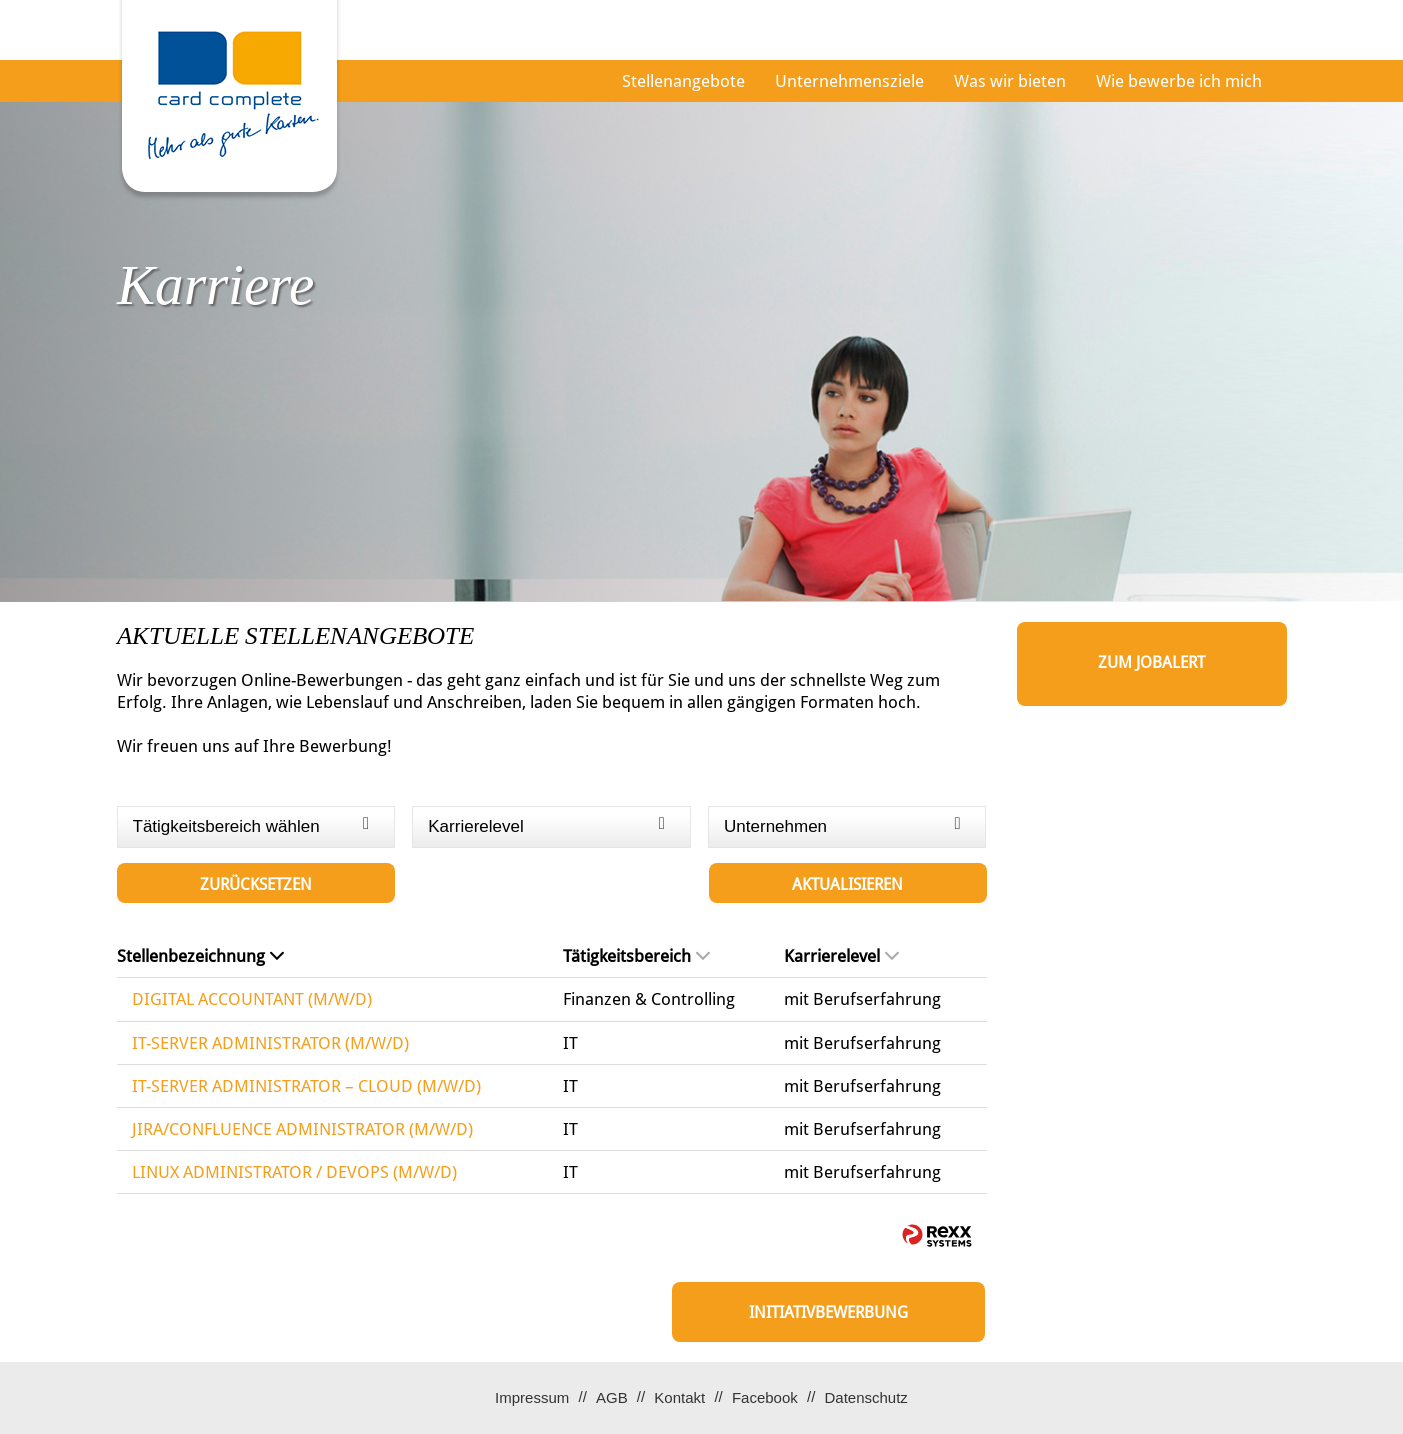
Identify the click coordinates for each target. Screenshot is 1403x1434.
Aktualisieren (847, 884)
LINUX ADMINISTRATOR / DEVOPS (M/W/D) (294, 1172)
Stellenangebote (683, 81)
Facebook (765, 1397)
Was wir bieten (1010, 81)
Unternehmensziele (849, 81)
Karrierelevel (841, 956)
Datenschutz (865, 1397)
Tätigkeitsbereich (636, 956)
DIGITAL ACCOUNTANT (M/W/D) (252, 999)
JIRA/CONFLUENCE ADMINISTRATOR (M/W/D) (302, 1129)
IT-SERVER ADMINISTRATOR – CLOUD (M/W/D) (306, 1086)
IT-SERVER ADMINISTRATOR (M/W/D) (270, 1043)
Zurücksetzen (256, 884)
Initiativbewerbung (828, 1312)
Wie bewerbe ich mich (1179, 81)
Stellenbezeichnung (200, 956)
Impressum (532, 1397)
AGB (612, 1397)
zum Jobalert (1151, 662)
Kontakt (679, 1397)
